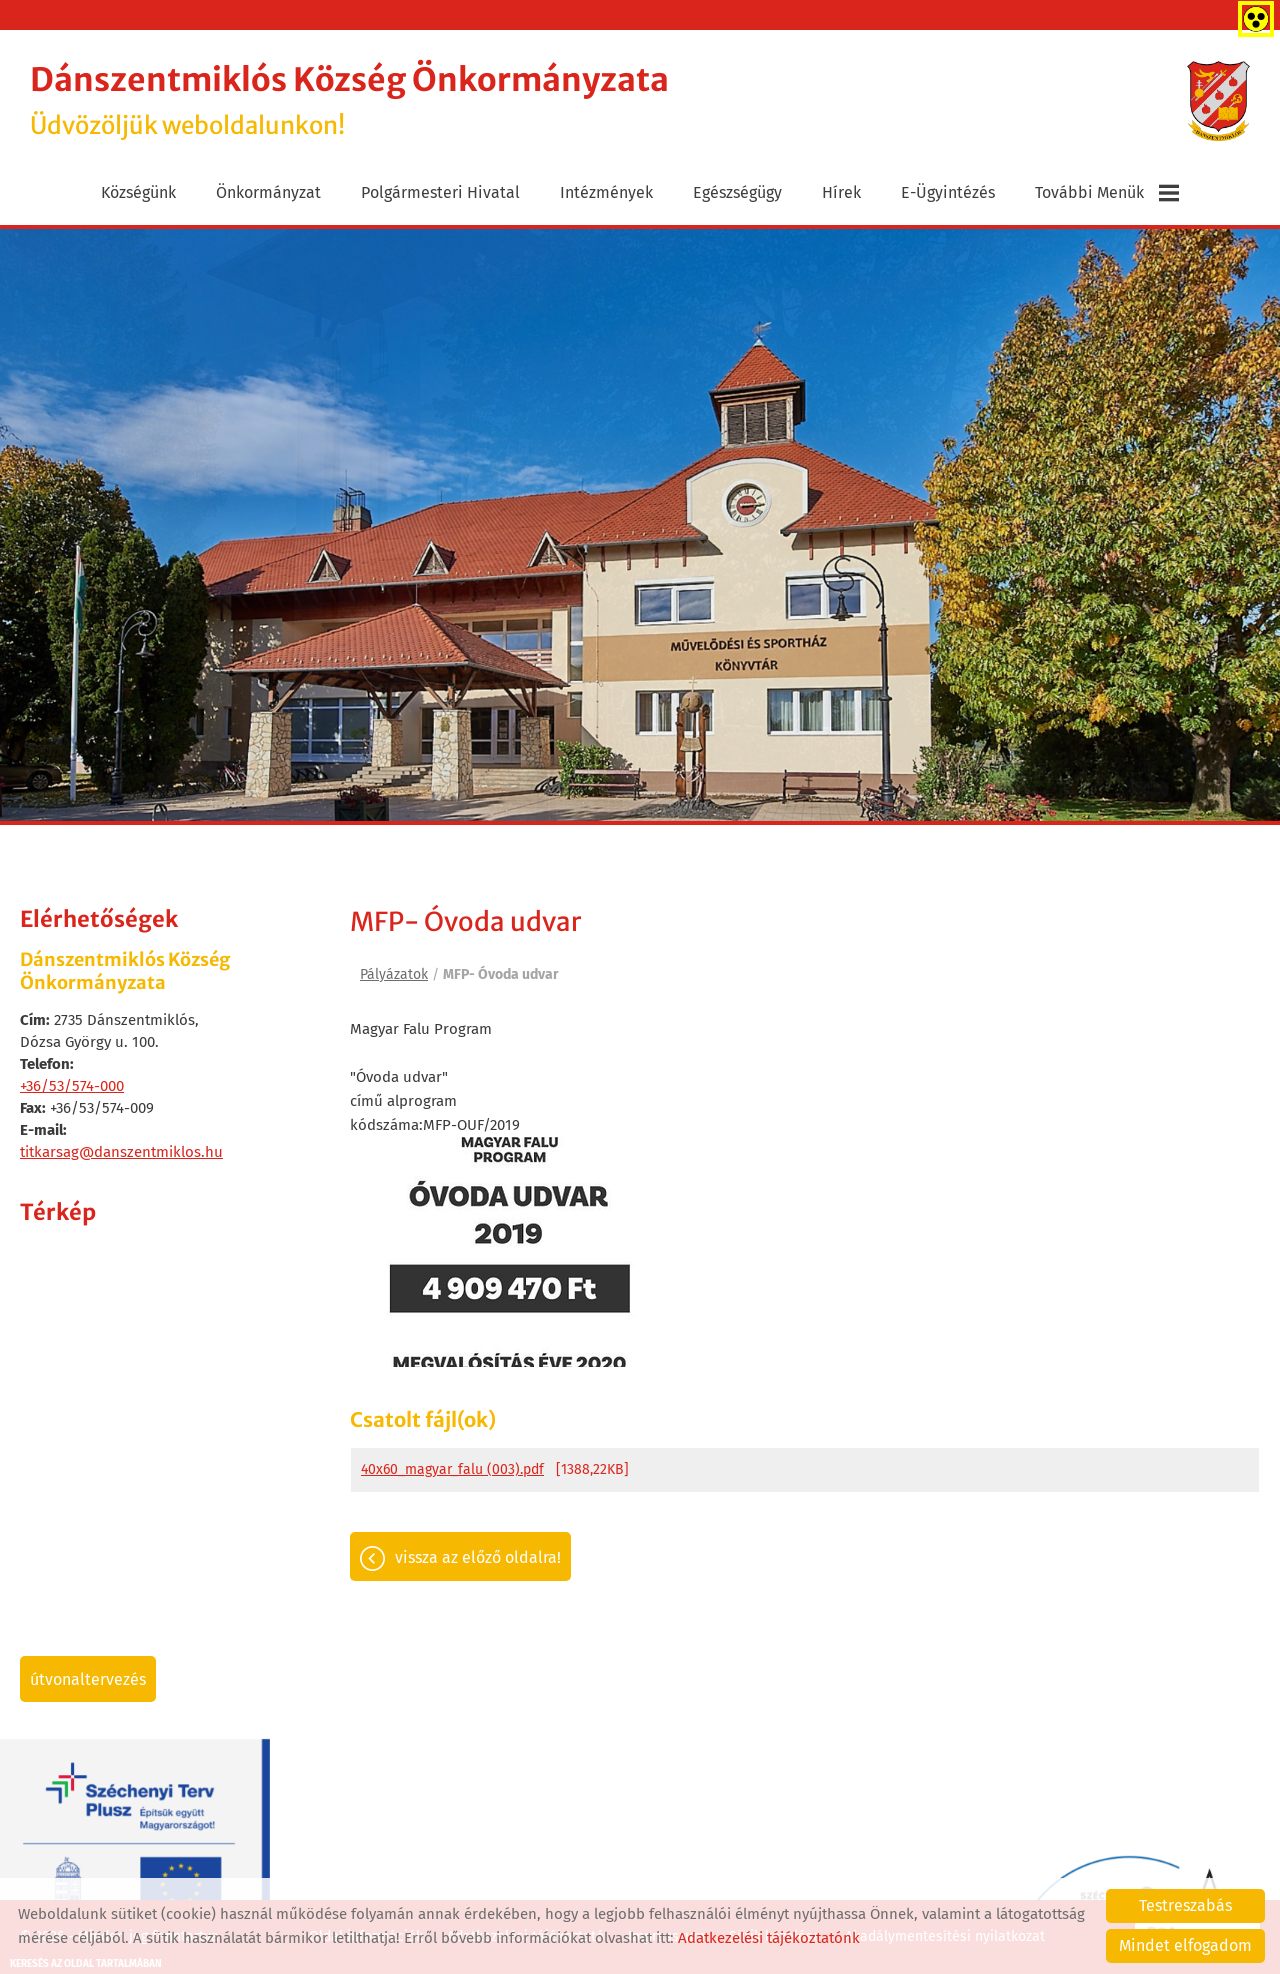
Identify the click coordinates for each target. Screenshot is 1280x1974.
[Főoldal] (1218, 101)
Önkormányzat (268, 192)
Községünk (138, 192)
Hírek (841, 192)
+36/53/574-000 (72, 1086)
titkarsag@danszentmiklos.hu (121, 1152)
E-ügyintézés (948, 192)
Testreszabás (1185, 1905)
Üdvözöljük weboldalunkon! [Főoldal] (349, 100)
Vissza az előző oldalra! (478, 1557)
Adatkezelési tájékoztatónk (769, 1938)
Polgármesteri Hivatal (440, 192)
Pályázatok (394, 974)
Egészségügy (737, 192)
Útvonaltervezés (88, 1679)
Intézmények (606, 192)
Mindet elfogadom (1185, 1945)
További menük (1107, 193)
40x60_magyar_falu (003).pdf (452, 1469)
